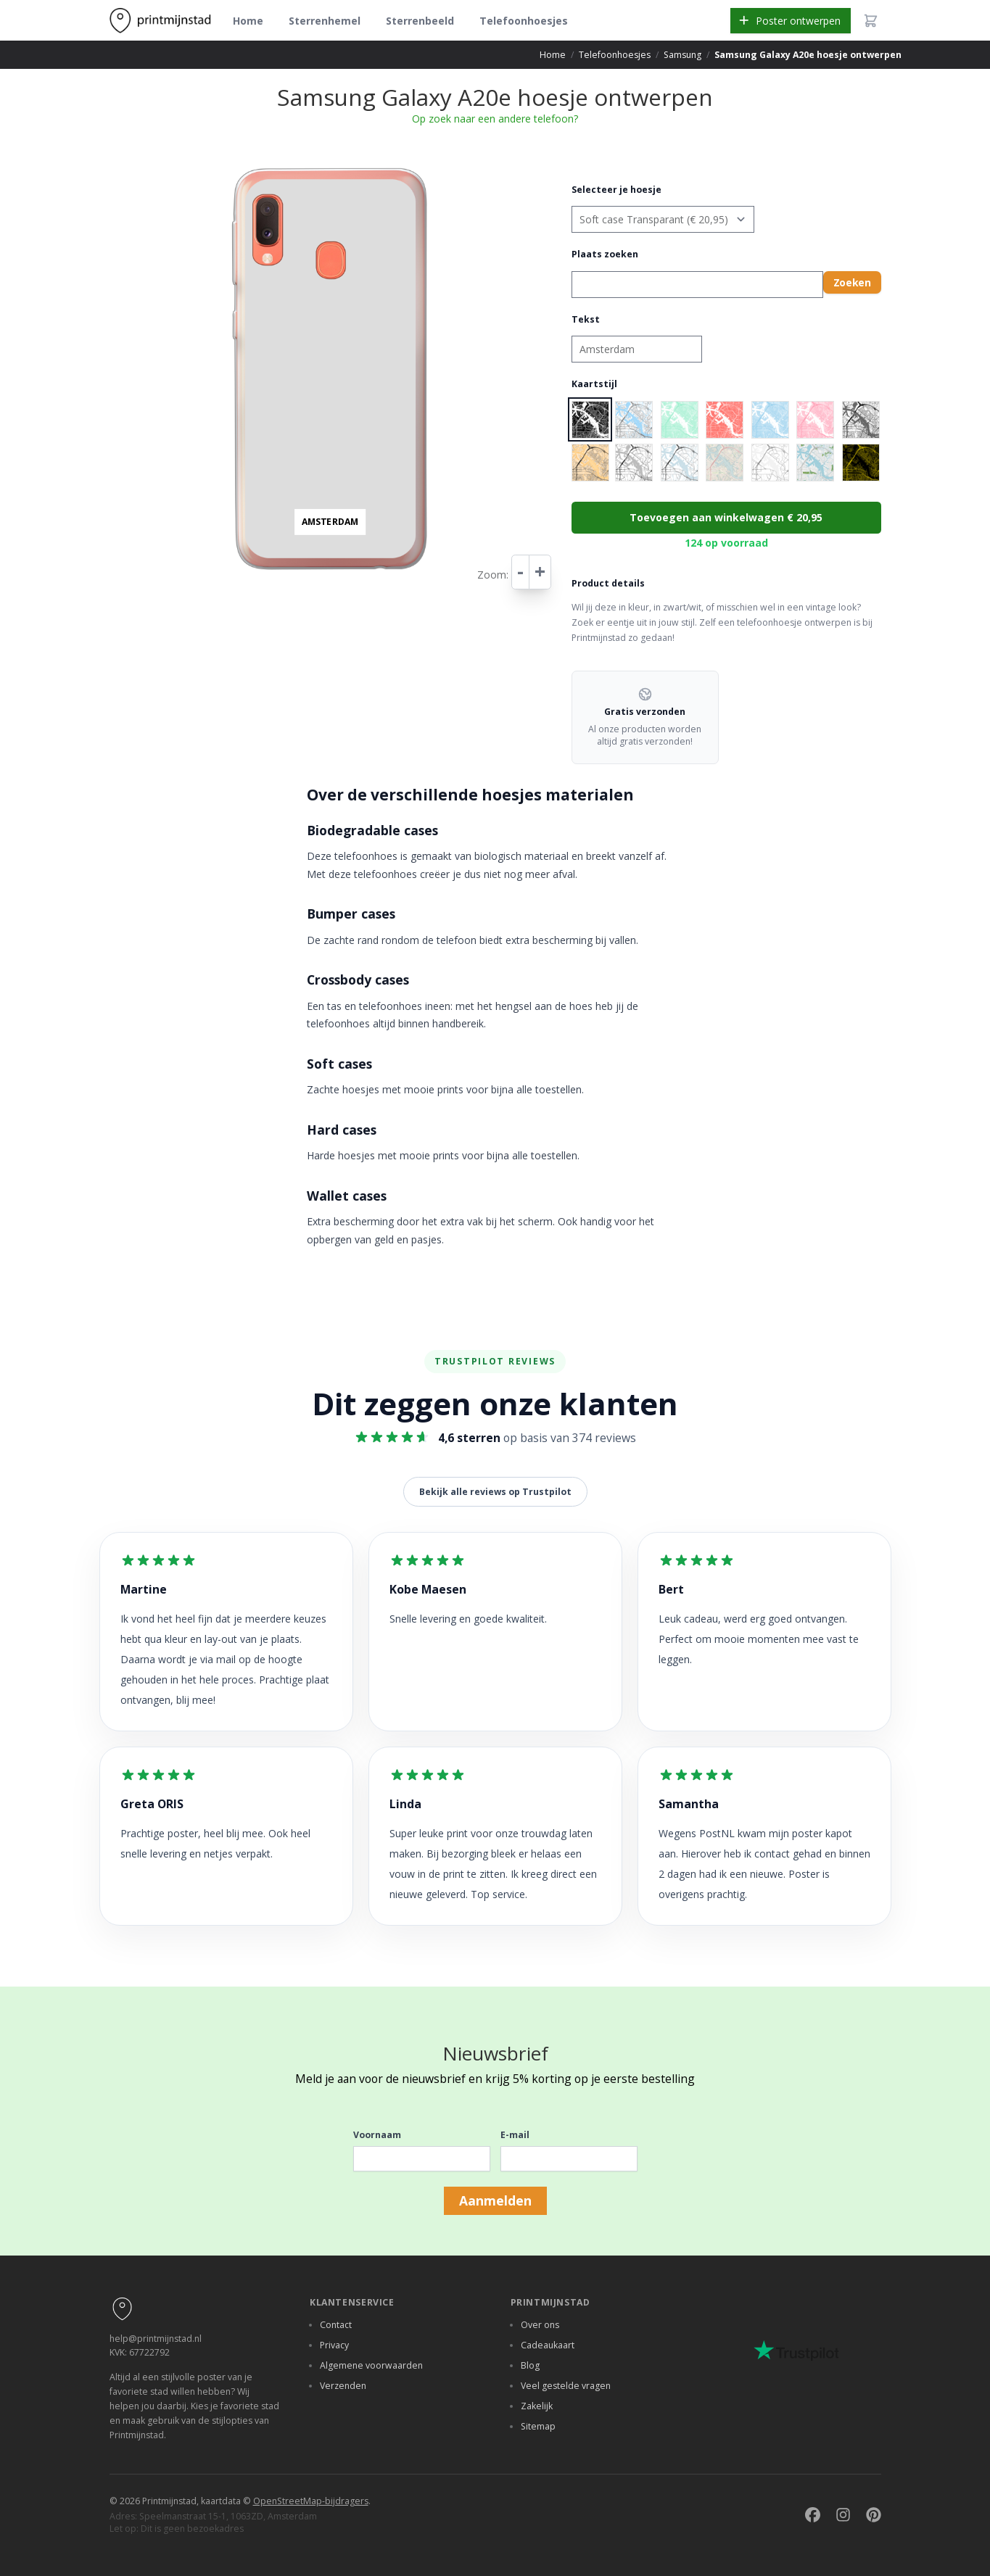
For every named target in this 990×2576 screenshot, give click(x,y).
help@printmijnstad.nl (156, 2338)
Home (248, 21)
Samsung (682, 55)
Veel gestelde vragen (566, 2386)
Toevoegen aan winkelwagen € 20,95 (726, 517)
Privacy (334, 2345)
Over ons (540, 2325)
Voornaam (377, 2135)
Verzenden (343, 2386)
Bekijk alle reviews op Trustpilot (495, 1492)
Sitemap (538, 2426)
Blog (530, 2365)
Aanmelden (495, 2200)
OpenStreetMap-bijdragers (310, 2501)
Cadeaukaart (547, 2345)
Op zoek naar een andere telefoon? (495, 118)
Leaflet (426, 576)
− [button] (236, 185)
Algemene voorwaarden (371, 2365)
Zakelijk (537, 2406)
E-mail (514, 2135)
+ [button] (236, 169)
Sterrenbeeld (420, 21)
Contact (336, 2325)
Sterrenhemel (324, 21)
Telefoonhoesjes (523, 21)
